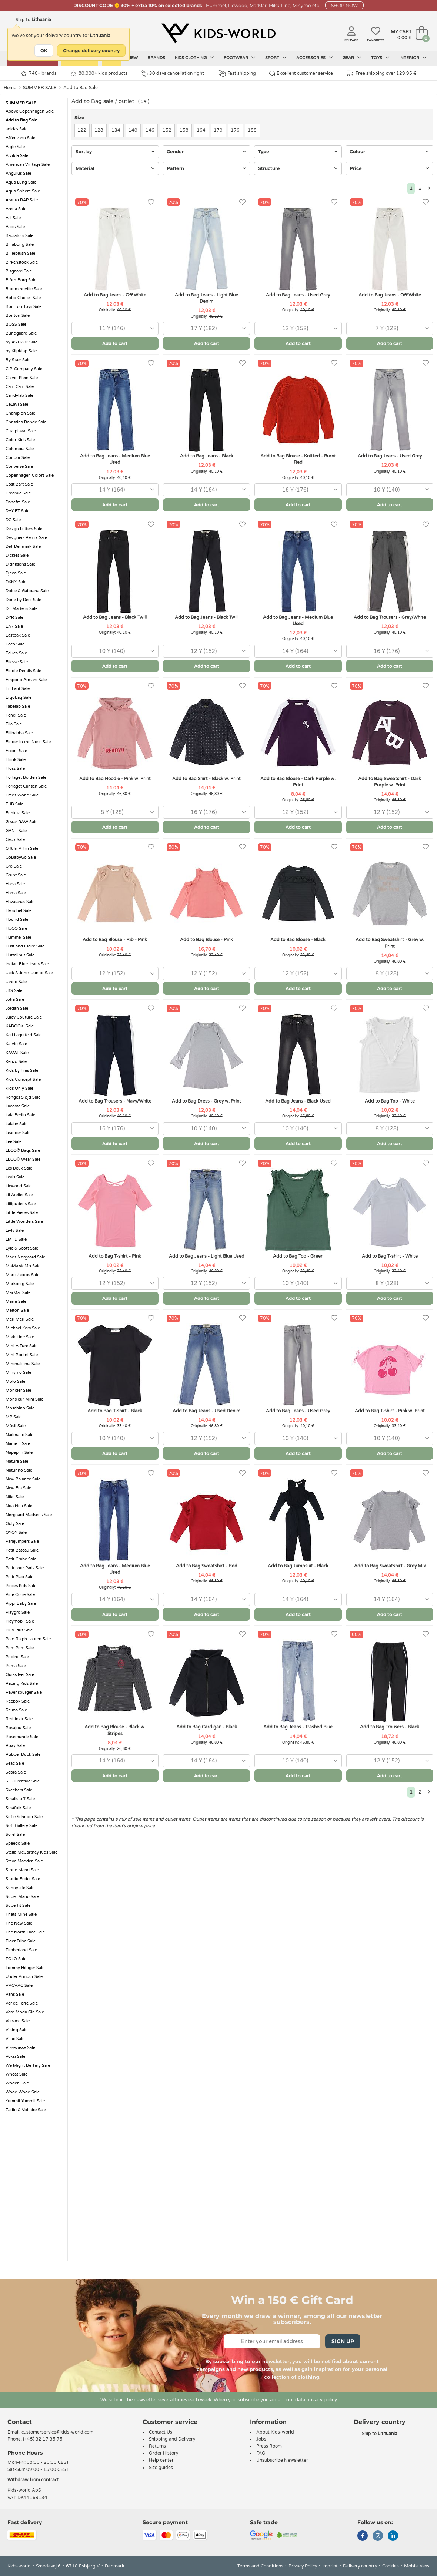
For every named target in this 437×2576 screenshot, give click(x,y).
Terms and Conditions (260, 2566)
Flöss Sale (15, 768)
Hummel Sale (18, 937)
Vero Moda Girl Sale (25, 2012)
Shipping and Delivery (172, 2439)
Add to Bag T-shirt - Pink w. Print (390, 1410)
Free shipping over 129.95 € (381, 73)
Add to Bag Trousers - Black (389, 1727)
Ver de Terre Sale (22, 2003)
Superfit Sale (18, 1905)
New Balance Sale (23, 1479)
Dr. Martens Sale (21, 608)
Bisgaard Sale (19, 271)
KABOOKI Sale (20, 1026)
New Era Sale (18, 1488)
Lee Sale (13, 1141)
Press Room (269, 2446)
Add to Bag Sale (80, 87)
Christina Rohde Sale (26, 422)
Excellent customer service (301, 73)
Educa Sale (16, 653)
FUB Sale (14, 804)
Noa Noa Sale (19, 1505)
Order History (163, 2453)
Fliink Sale (16, 759)
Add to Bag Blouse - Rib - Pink (115, 939)
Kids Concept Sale (23, 1079)
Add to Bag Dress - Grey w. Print (206, 1101)
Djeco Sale (16, 573)
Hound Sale (17, 919)
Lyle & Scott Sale (22, 1248)
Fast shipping (237, 73)
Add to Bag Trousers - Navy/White (115, 1101)
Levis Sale (15, 1177)
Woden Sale (17, 2083)
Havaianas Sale (20, 901)
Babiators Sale (19, 235)
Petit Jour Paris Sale (25, 1568)
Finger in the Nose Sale (28, 741)
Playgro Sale (18, 1612)
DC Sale (13, 519)
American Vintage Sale (28, 164)
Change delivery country (91, 50)
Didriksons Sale (20, 564)
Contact (19, 2421)
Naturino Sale (19, 1470)
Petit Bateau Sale (22, 1550)
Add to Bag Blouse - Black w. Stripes (115, 1730)
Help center (161, 2460)
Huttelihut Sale (20, 955)
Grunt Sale (16, 875)
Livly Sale (15, 1230)
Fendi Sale (16, 715)
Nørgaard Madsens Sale (29, 1514)
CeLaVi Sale (17, 404)
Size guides (161, 2467)
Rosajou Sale (18, 1727)
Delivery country (360, 2566)
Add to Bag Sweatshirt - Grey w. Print (390, 943)
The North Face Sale (25, 1932)
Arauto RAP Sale (22, 200)
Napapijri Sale (19, 1452)
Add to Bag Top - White (390, 1101)
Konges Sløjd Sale (23, 1097)
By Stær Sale (18, 360)
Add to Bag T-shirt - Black (114, 1410)
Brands (156, 58)
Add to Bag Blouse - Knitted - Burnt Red (298, 459)
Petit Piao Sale (19, 1576)
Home (10, 87)
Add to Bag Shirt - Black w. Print (206, 778)
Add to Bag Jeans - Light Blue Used (206, 1256)
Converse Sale (19, 466)
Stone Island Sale (22, 1870)
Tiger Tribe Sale (21, 1941)
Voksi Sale (15, 2056)
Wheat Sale (16, 2074)
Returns (157, 2446)
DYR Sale (14, 617)
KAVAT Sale (17, 1052)
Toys (380, 57)
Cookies (390, 2566)
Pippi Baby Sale (21, 1603)
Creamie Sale (18, 493)
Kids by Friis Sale (22, 1070)
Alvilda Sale (17, 155)
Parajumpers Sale (22, 1541)
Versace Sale (18, 2021)
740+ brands (39, 73)
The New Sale (19, 1923)
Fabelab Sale (18, 706)
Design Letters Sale (24, 528)
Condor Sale (18, 457)
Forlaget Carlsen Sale (26, 786)
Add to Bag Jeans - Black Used (298, 1101)
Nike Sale (15, 1497)
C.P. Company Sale (24, 368)
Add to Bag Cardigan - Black (206, 1727)
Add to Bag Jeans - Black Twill (115, 617)
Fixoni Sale (16, 750)
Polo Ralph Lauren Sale (28, 1639)
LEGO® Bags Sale (23, 1150)
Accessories (314, 57)
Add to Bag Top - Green (298, 1256)
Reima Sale (16, 1710)
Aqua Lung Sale (21, 182)
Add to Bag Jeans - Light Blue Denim (206, 298)
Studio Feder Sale (23, 1878)
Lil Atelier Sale (19, 1195)
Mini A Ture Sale (21, 1346)
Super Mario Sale (22, 1896)
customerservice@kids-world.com (57, 2432)
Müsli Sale (16, 1425)
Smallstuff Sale (20, 1799)
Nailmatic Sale (19, 1434)
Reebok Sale (18, 1701)
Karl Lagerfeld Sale (23, 1035)
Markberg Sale (20, 1283)
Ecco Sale (15, 644)
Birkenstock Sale (22, 262)
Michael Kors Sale (23, 1328)
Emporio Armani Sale (26, 679)
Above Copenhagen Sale (30, 111)
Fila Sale (14, 724)
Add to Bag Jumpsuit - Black (298, 1566)
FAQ (261, 2453)
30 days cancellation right (172, 73)
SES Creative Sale (23, 1781)
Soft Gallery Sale (21, 1825)
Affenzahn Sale (20, 137)
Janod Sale (16, 981)
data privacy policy (316, 2400)
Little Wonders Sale (24, 1221)
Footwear (240, 57)
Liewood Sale (18, 1186)
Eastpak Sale (18, 635)
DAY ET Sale (17, 511)
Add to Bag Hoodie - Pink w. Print (115, 778)
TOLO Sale (16, 1958)
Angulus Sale (18, 173)
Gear (352, 57)
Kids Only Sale (19, 1088)
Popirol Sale (17, 1656)
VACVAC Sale (19, 1985)
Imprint (330, 2566)
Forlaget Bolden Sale (26, 777)
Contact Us (160, 2432)
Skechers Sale (19, 1790)
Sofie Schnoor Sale (24, 1816)
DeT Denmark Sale (23, 546)
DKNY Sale (16, 582)
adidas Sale (16, 129)
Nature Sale (17, 1461)
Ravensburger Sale (24, 1692)
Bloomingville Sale (24, 288)
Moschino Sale (20, 1408)
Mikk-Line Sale (20, 1337)
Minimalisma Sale (23, 1363)
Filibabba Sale (19, 733)
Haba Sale (15, 884)
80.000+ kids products (98, 73)
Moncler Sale (18, 1390)
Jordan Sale (17, 1008)
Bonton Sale (18, 315)
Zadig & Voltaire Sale (26, 2109)
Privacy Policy (302, 2566)
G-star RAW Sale (21, 821)
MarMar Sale (18, 1292)
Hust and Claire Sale (25, 946)
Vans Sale (15, 1994)
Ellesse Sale (17, 662)
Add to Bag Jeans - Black (206, 456)
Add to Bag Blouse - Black (298, 939)
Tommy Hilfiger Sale (25, 1967)
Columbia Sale (20, 448)
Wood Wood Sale (23, 2092)
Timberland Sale (21, 1950)
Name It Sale (18, 1443)
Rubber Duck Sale (23, 1754)
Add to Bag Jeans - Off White (115, 295)
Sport (276, 57)
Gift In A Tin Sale (22, 848)
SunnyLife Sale (20, 1887)
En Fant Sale (18, 688)
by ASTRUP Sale (21, 342)
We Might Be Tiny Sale (28, 2065)
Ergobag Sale (18, 697)
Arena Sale (16, 209)
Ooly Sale (15, 1523)
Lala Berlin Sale (20, 1115)
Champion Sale (20, 413)
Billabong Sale (20, 244)
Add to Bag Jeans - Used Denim (206, 1410)
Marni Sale (16, 1301)
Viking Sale (16, 2029)
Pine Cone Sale (20, 1594)
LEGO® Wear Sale (23, 1159)
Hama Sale (16, 892)
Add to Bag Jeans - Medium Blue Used (115, 459)
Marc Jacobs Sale (22, 1274)
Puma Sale (16, 1665)
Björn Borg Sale (21, 280)
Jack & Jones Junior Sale (29, 972)
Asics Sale (15, 226)
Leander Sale (18, 1132)
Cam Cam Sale (20, 386)
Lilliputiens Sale (21, 1203)
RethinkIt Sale (19, 1719)
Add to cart (114, 343)
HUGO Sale (16, 928)
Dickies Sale (17, 555)
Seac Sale (15, 1763)
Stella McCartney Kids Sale (31, 1852)
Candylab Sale (19, 395)
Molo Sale (15, 1381)
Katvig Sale (16, 1044)
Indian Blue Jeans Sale (27, 964)
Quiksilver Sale (20, 1674)
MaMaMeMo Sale (23, 1266)
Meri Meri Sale (20, 1319)
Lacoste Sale (18, 1106)
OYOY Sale (16, 1532)
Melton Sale (17, 1310)
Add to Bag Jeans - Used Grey (298, 295)
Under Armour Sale (24, 1976)
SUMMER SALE (40, 87)
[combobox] (115, 328)
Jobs (261, 2439)
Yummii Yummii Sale (25, 2101)
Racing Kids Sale (22, 1683)
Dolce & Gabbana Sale (27, 590)
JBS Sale (14, 990)
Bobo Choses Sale (23, 297)
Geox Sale (15, 839)
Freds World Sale (22, 795)
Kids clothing (194, 57)
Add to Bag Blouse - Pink (206, 939)
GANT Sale (16, 830)
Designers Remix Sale (26, 537)
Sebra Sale (16, 1772)
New (133, 58)
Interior (413, 57)
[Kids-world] (218, 34)
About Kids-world (275, 2432)
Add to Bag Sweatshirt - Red (206, 1566)
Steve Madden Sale (24, 1861)
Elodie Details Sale (23, 670)
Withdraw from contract (33, 2479)
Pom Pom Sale (20, 1648)
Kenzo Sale (16, 1061)
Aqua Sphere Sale (23, 191)
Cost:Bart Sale (19, 484)
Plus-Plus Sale (19, 1630)
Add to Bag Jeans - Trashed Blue (298, 1727)
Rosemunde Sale (22, 1736)
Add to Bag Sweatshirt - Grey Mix (390, 1566)
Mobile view (417, 2566)
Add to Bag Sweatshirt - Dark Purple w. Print (389, 782)
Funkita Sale (18, 813)
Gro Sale (14, 866)
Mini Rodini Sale (22, 1354)
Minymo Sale (18, 1372)
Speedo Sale (18, 1843)
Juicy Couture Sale (24, 1017)
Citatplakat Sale (21, 431)
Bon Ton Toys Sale (23, 306)
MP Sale (13, 1417)
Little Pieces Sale (22, 1212)
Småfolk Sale (18, 1807)
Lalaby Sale (16, 1123)
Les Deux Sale (19, 1168)
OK (43, 50)
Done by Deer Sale (23, 599)
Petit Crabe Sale (21, 1559)
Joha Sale (15, 999)
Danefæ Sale (18, 502)
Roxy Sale (15, 1745)
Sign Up (342, 2341)
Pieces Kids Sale (21, 1585)
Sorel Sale (15, 1834)
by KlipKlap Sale (21, 351)
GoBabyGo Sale (21, 857)
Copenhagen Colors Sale (30, 475)
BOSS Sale (16, 324)
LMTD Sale (16, 1239)
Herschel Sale (18, 910)
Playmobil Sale (20, 1621)
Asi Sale (13, 217)
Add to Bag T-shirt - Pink (115, 1256)
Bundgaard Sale (21, 333)
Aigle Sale (15, 146)
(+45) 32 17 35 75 (43, 2439)
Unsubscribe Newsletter (282, 2460)
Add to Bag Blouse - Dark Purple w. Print (298, 782)
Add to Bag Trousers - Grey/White (390, 617)
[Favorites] (151, 202)
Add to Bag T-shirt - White (390, 1256)
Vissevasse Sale (20, 2047)
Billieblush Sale (20, 253)
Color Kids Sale (20, 439)
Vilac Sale (15, 2038)
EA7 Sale (14, 626)
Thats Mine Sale (21, 1914)
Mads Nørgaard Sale (25, 1257)
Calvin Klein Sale (22, 377)
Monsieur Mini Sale (24, 1399)
